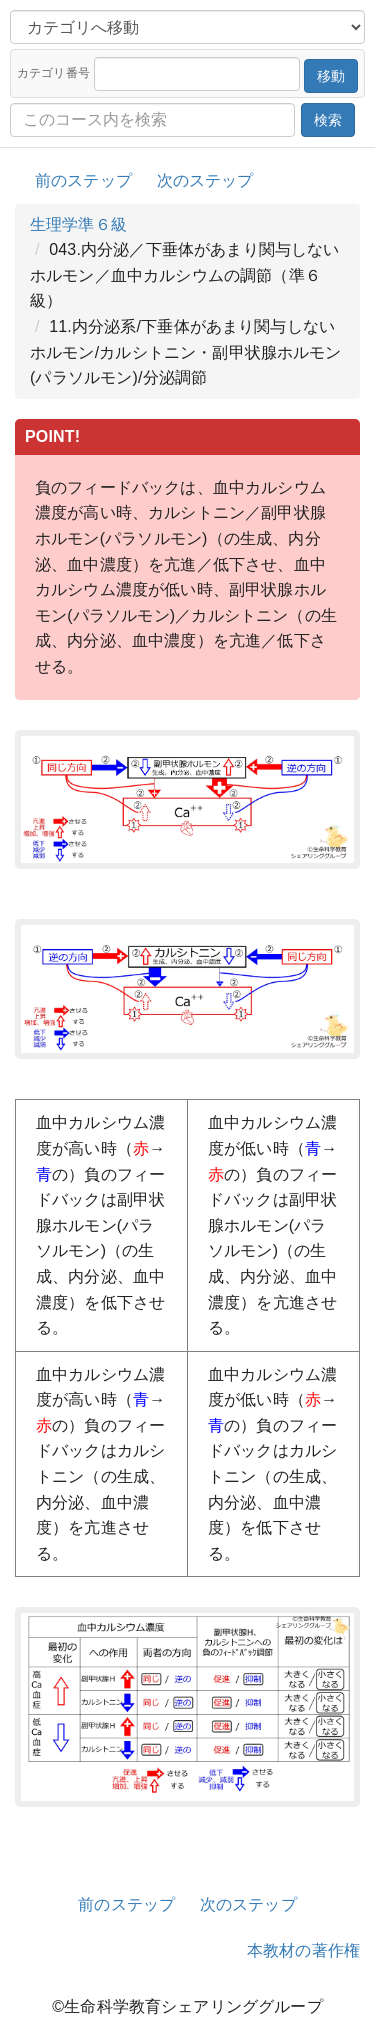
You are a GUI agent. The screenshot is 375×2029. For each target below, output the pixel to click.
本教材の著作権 (303, 1950)
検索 (328, 120)
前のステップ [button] (83, 180)
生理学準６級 (78, 224)
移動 (331, 76)
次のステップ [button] (205, 180)
